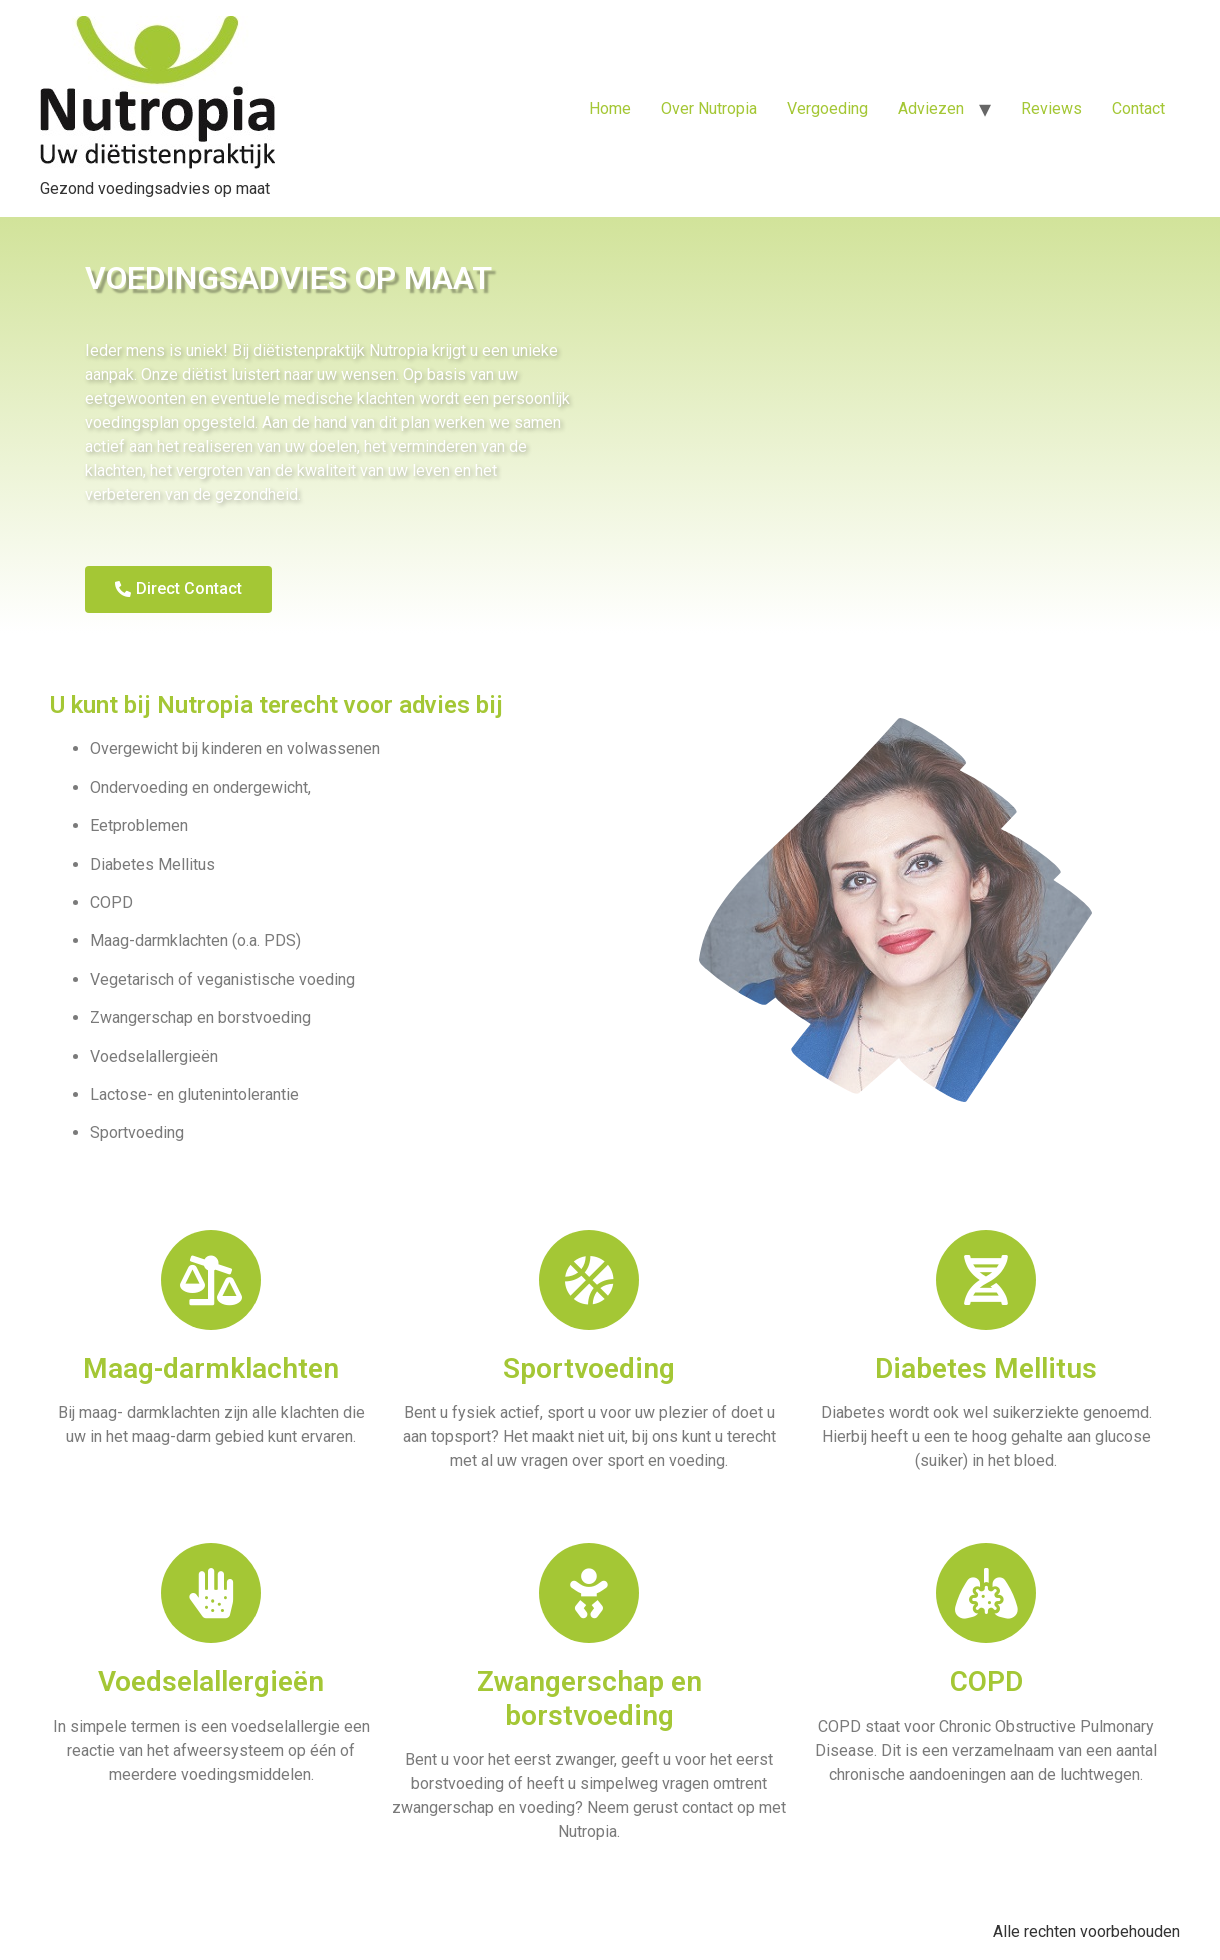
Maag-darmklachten (211, 1368)
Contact (1138, 108)
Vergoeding (827, 108)
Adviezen (931, 108)
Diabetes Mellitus (986, 1368)
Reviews (1051, 108)
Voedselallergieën (211, 1681)
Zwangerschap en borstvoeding (589, 1698)
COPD (986, 1681)
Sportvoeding (589, 1368)
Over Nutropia (709, 108)
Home (610, 108)
